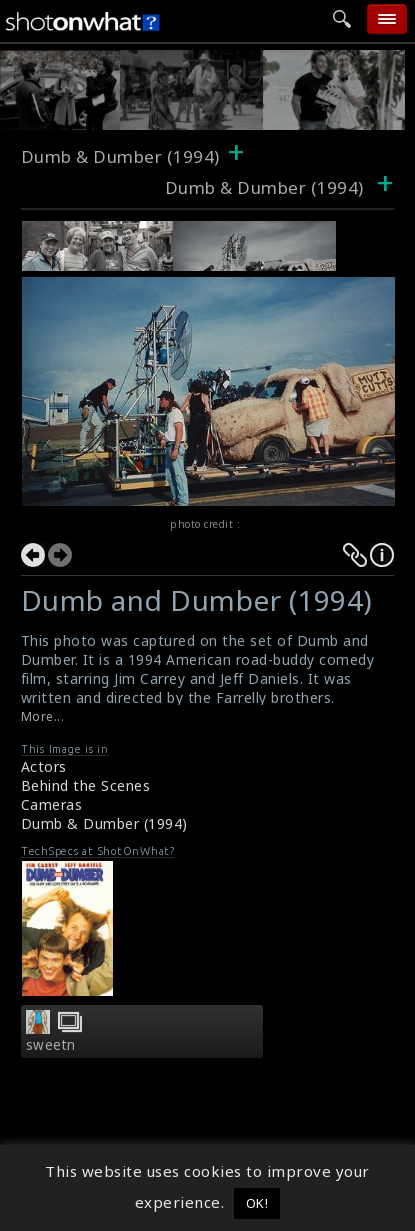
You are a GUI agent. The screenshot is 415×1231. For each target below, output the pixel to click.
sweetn (51, 1045)
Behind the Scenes (86, 785)
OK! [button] (257, 1203)
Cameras (52, 804)
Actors (44, 766)
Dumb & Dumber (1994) (120, 156)
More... (43, 716)
